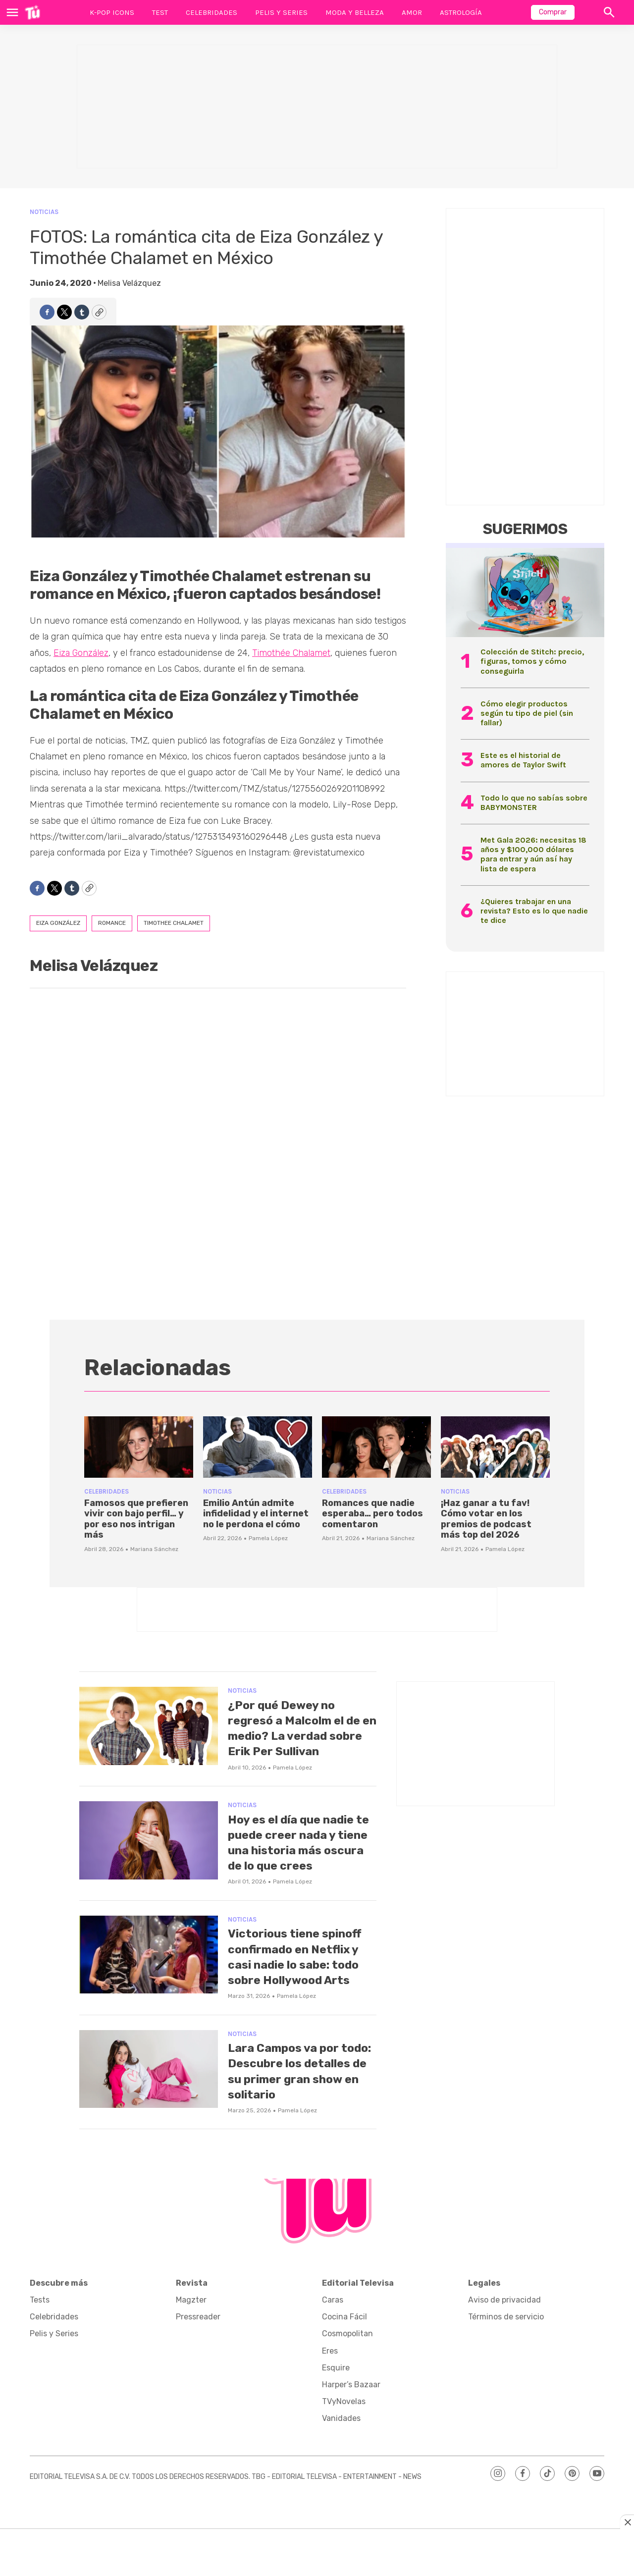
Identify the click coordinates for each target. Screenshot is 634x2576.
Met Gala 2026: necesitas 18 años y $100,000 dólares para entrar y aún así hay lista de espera (533, 854)
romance (112, 922)
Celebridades (211, 12)
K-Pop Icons (112, 12)
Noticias (44, 211)
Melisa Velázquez (129, 283)
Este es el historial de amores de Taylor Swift (523, 760)
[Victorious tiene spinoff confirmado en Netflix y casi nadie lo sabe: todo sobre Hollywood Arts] (148, 1970)
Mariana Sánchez (154, 1549)
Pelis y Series (281, 12)
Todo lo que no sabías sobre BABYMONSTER (533, 802)
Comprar (553, 12)
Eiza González (80, 652)
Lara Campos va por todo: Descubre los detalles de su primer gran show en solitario (300, 2102)
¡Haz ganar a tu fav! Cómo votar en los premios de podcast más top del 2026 (486, 1519)
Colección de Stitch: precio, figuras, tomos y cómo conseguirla (532, 661)
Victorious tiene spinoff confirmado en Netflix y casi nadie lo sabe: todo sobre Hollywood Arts (299, 1980)
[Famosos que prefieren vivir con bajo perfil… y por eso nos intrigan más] (138, 1447)
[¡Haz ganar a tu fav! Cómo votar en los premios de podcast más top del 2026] (495, 1447)
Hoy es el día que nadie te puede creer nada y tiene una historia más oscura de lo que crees (300, 1858)
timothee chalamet (174, 922)
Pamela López (268, 1538)
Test (160, 12)
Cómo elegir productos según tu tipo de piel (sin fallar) (526, 713)
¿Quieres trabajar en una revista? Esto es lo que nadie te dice (534, 911)
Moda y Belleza (354, 12)
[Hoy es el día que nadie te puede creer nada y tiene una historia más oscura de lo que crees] (148, 1856)
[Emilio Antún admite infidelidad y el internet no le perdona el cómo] (257, 1447)
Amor (412, 12)
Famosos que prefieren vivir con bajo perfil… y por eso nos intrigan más (136, 1519)
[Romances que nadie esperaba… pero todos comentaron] (376, 1447)
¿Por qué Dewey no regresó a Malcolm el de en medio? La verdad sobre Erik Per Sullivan (298, 1735)
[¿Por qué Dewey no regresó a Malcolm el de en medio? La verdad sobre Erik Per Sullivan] (148, 1726)
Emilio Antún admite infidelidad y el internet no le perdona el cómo (256, 1514)
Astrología (461, 12)
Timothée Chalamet (291, 652)
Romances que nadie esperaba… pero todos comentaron (372, 1514)
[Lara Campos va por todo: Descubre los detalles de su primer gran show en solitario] (148, 2100)
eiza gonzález (58, 922)
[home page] (32, 12)
